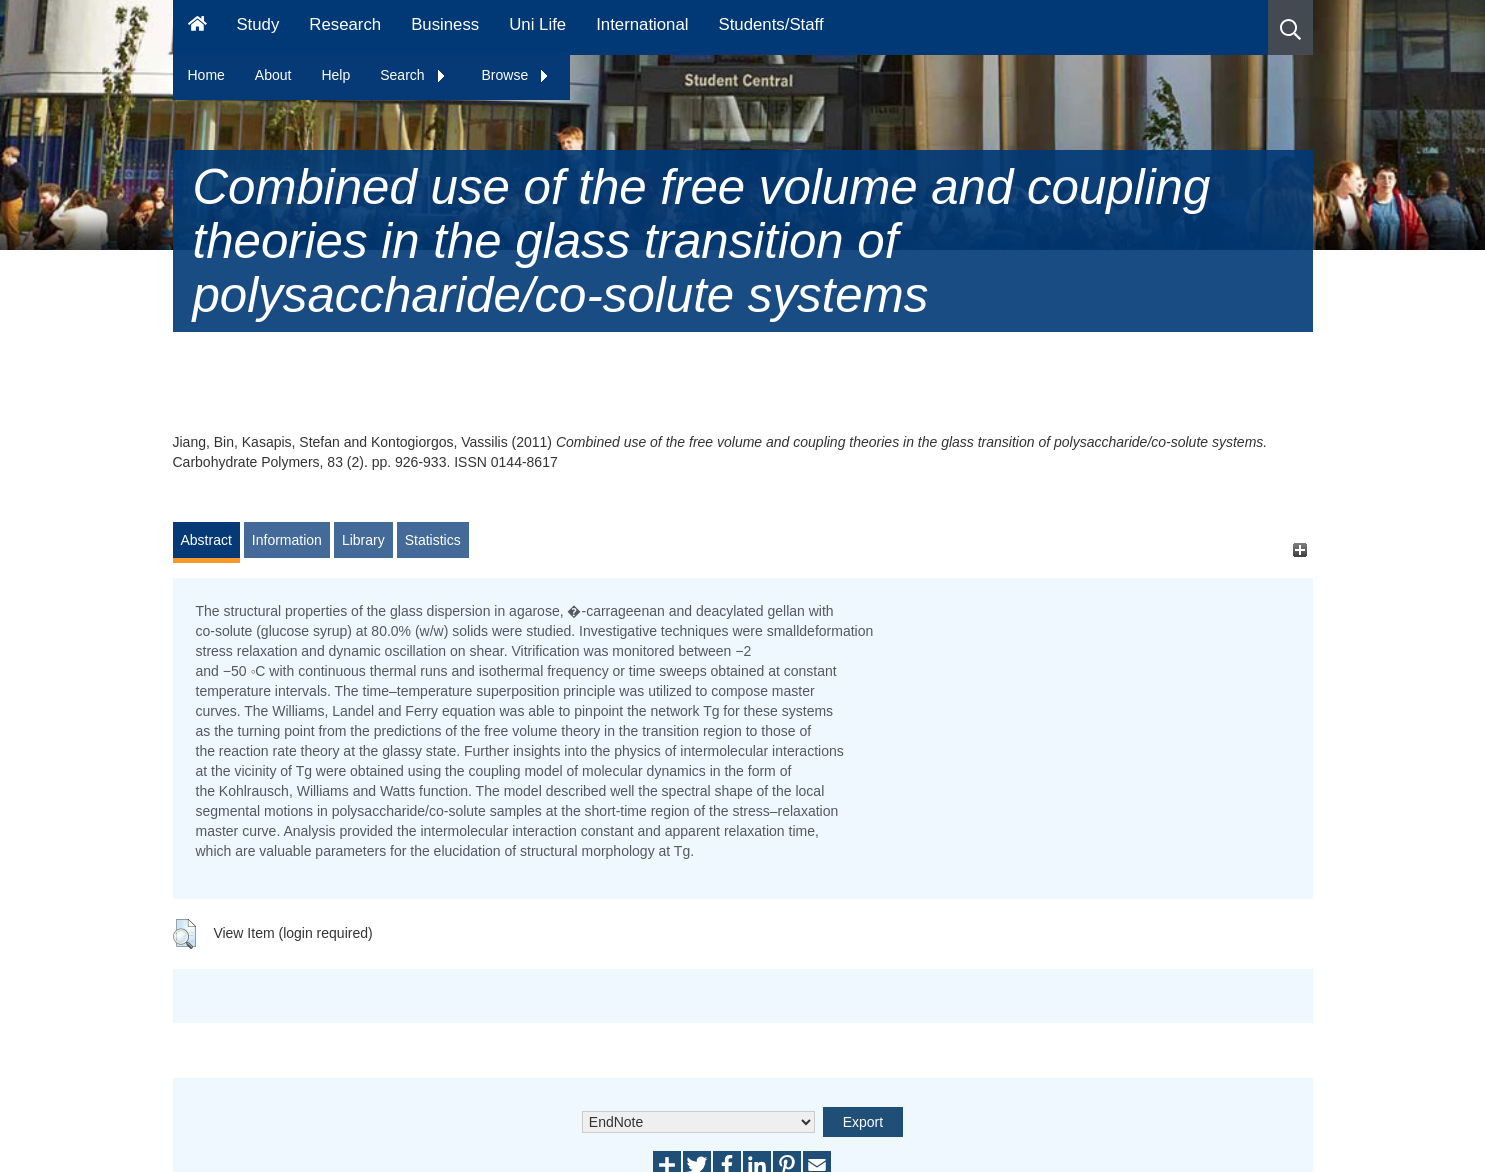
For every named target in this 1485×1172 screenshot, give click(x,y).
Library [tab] (363, 540)
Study (257, 24)
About (273, 75)
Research (345, 24)
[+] (1300, 549)
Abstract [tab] (206, 540)
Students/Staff (771, 24)
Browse (516, 75)
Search (413, 75)
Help (335, 75)
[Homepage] (197, 27)
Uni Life (537, 24)
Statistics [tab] (433, 540)
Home (206, 75)
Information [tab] (287, 540)
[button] (1290, 27)
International (642, 24)
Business (445, 24)
